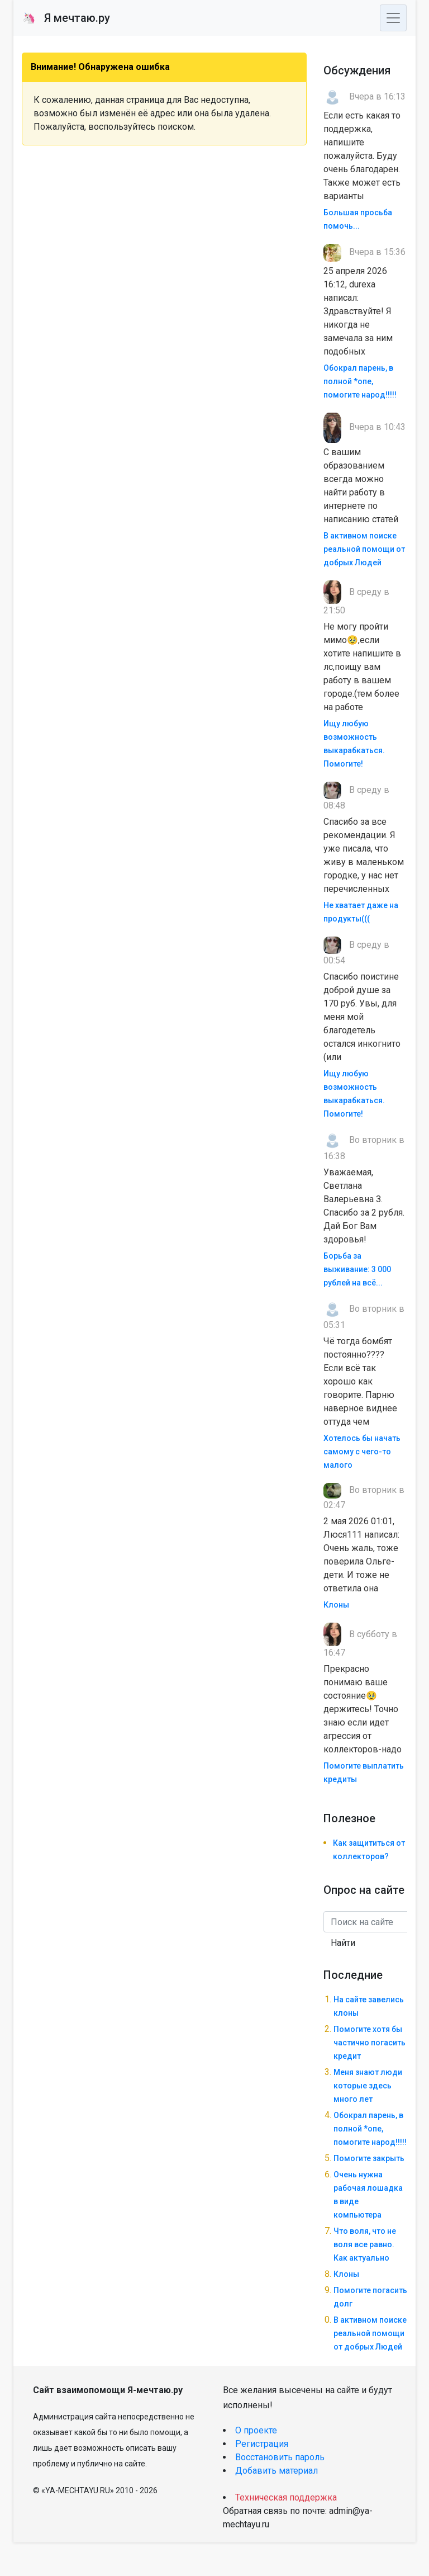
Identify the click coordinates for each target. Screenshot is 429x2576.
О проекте (256, 2430)
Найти (343, 1942)
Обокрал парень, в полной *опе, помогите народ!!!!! (360, 381)
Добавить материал (276, 2470)
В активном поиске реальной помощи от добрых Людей (364, 549)
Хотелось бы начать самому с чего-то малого (362, 1451)
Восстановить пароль (280, 2457)
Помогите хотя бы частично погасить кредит (369, 2042)
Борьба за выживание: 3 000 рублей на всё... (357, 1269)
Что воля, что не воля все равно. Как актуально (364, 2244)
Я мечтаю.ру (66, 18)
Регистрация (261, 2443)
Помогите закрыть (368, 2158)
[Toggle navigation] (393, 17)
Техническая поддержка (286, 2497)
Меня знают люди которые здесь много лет (367, 2086)
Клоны (336, 1604)
